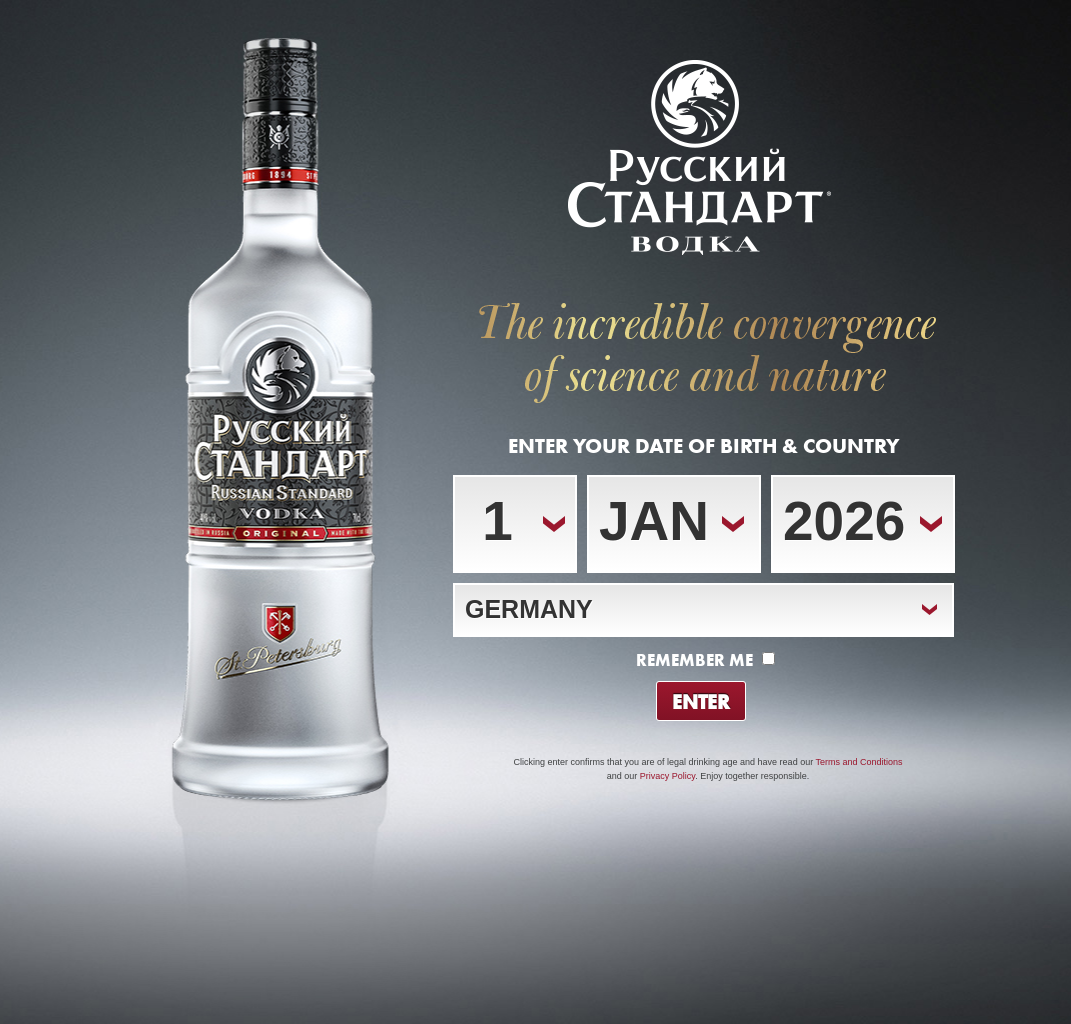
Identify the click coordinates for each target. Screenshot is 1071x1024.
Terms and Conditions (858, 762)
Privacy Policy (667, 776)
